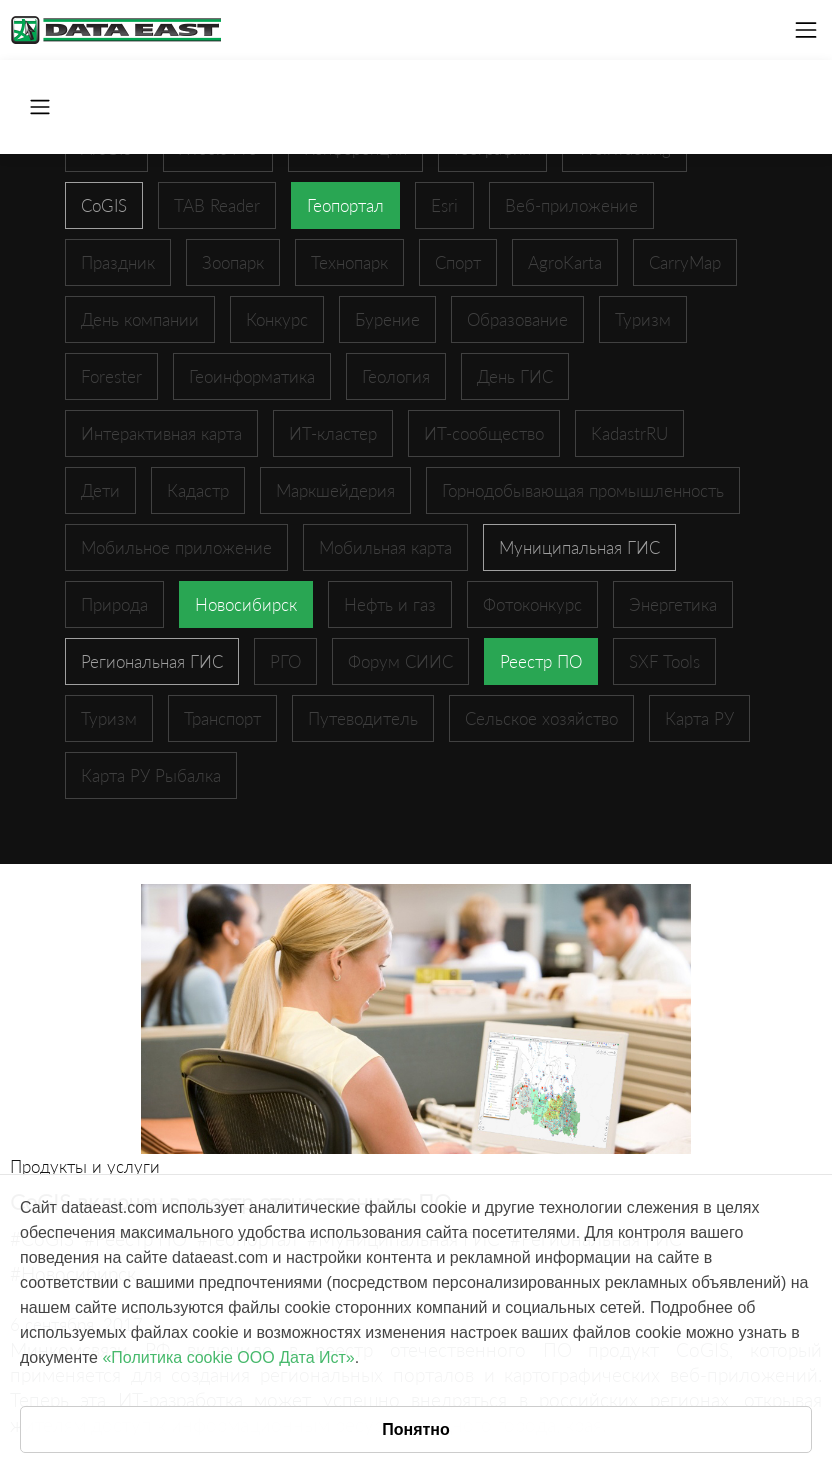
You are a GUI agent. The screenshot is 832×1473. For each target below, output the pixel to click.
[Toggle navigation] (806, 30)
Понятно (416, 1429)
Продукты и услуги (85, 1166)
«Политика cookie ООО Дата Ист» (228, 1357)
